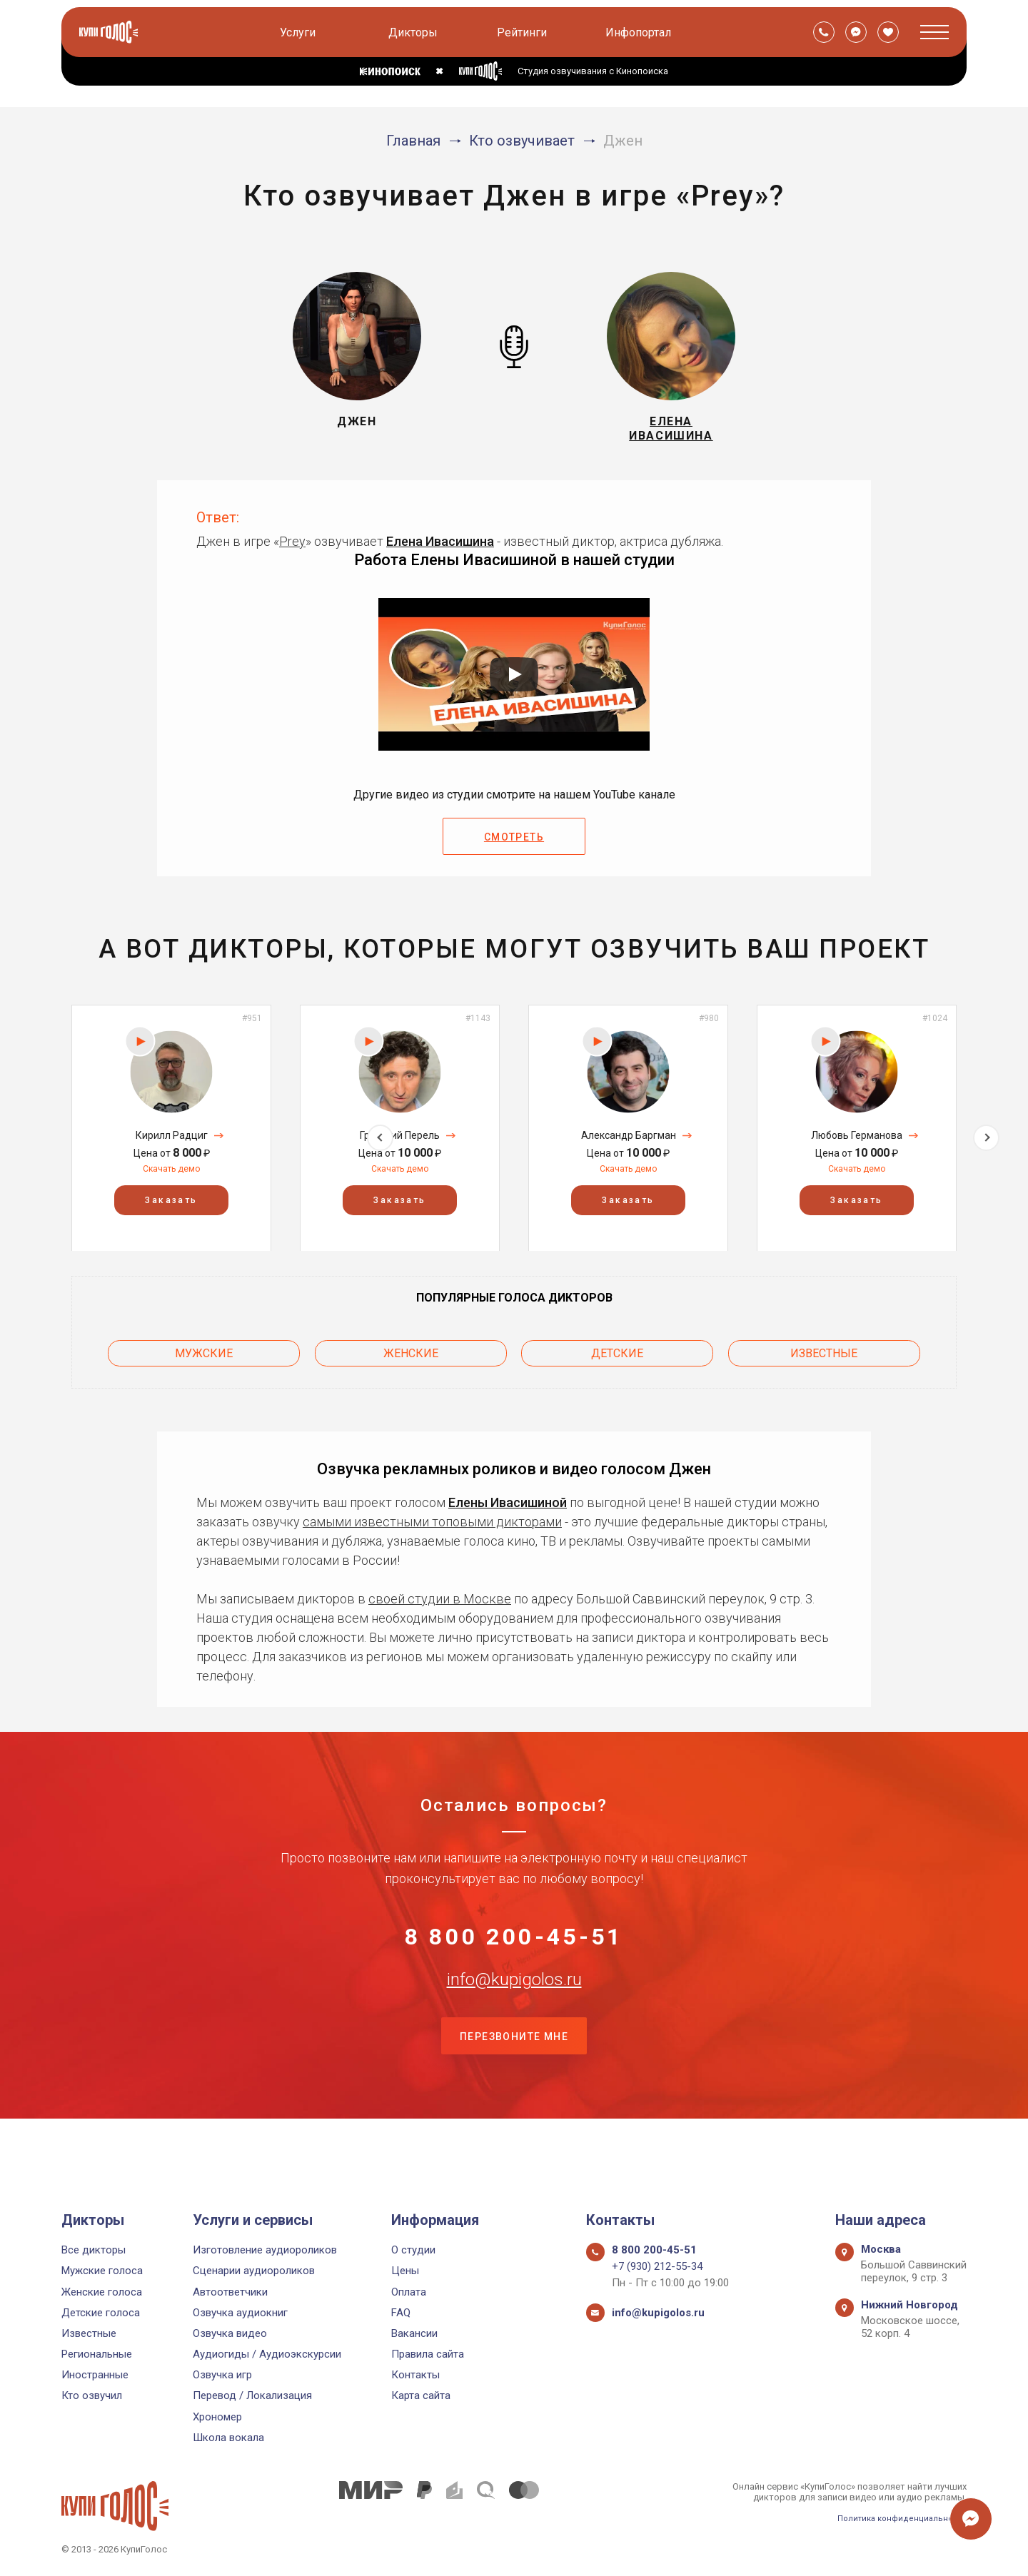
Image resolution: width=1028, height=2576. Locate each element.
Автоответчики (230, 2292)
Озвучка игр (222, 2374)
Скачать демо (171, 1182)
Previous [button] (42, 1140)
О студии (413, 2249)
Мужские (204, 1361)
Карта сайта (420, 2395)
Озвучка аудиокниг (240, 2312)
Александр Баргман (628, 1149)
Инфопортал (641, 32)
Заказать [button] (171, 1213)
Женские (410, 1361)
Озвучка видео (230, 2333)
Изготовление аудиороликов (265, 2249)
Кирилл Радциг (172, 1149)
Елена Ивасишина (440, 554)
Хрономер (217, 2416)
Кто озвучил (91, 2395)
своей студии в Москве (439, 1601)
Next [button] (986, 1140)
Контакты (415, 2374)
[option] (171, 1141)
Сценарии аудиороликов (254, 2270)
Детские (617, 1361)
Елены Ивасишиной (507, 1505)
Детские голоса (100, 2312)
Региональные (96, 2354)
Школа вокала (228, 2437)
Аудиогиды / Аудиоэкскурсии (267, 2354)
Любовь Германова (856, 1149)
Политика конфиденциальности (897, 2517)
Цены (405, 2270)
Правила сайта (427, 2354)
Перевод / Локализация (252, 2395)
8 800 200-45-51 (514, 1949)
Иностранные (94, 2374)
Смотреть (514, 850)
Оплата (408, 2292)
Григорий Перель (400, 1149)
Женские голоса (101, 2292)
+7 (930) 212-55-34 (657, 2266)
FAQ (400, 2312)
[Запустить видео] (514, 687)
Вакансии (414, 2333)
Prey (292, 554)
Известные (823, 1361)
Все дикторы (93, 2249)
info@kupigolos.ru (514, 2020)
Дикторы (415, 32)
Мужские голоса (102, 2270)
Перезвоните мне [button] (514, 2091)
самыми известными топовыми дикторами (432, 1524)
